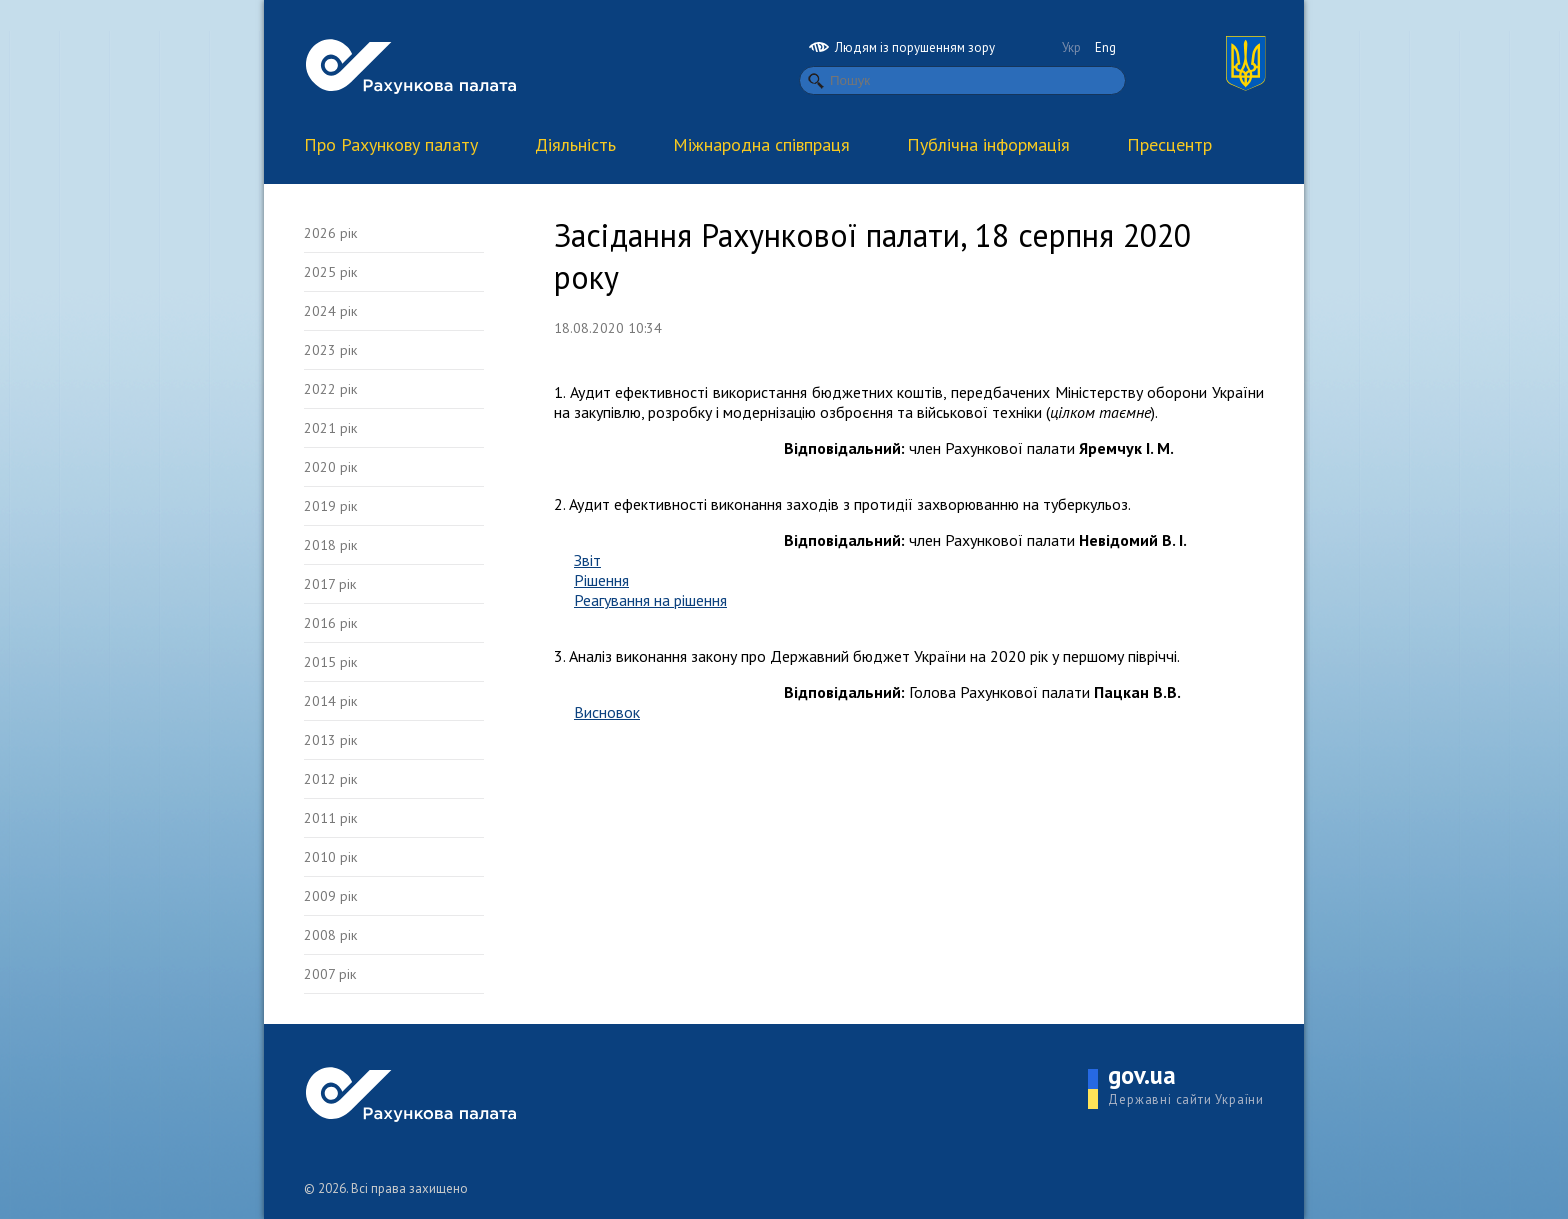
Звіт (587, 560)
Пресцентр (1169, 144)
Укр (1071, 47)
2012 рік (330, 779)
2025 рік (330, 272)
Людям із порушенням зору (902, 47)
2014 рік (330, 701)
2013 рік (330, 740)
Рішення (601, 580)
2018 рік (330, 545)
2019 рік (330, 506)
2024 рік (330, 311)
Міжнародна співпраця (761, 144)
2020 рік (330, 467)
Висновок (607, 712)
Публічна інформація (988, 144)
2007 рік (330, 974)
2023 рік (330, 350)
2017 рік (330, 584)
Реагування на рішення (650, 600)
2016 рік (330, 623)
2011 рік (330, 818)
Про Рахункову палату (391, 144)
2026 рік (330, 233)
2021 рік (330, 428)
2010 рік (330, 857)
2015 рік (330, 662)
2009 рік (330, 896)
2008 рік (330, 935)
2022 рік (330, 389)
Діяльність (575, 144)
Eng (1105, 47)
